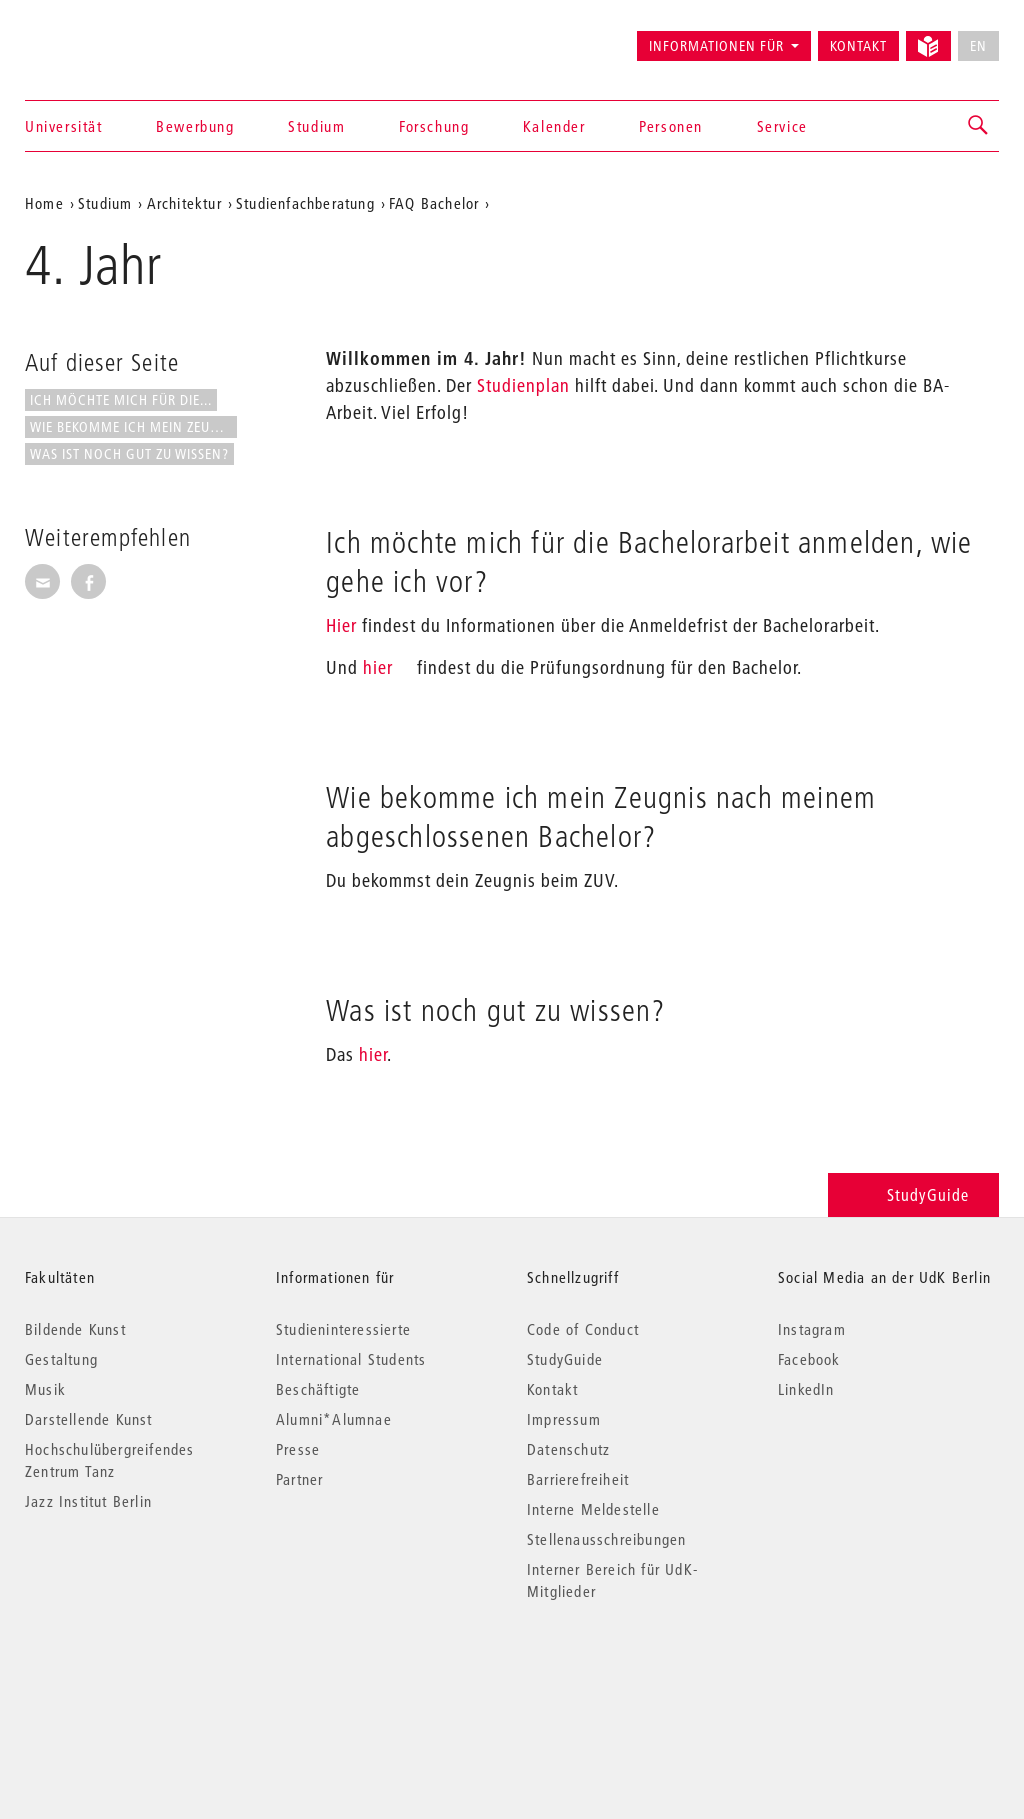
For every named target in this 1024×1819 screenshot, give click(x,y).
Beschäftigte (318, 1389)
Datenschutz (568, 1449)
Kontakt (858, 46)
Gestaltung (61, 1359)
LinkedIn (806, 1389)
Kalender (554, 126)
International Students (351, 1359)
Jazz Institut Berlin (88, 1501)
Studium (316, 126)
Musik (45, 1389)
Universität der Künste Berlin (103, 37)
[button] (979, 126)
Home (44, 203)
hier (378, 667)
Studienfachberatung (305, 203)
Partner (299, 1479)
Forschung (434, 126)
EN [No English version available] (978, 46)
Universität (64, 126)
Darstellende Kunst (89, 1419)
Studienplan (523, 385)
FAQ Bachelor (434, 203)
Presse (298, 1449)
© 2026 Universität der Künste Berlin (129, 1675)
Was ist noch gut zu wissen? (129, 454)
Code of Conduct (583, 1329)
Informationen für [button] (716, 46)
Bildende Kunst (75, 1329)
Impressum (564, 1419)
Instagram (812, 1329)
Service (782, 126)
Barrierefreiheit (578, 1479)
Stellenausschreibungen (606, 1539)
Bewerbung (195, 126)
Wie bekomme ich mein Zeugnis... (133, 427)
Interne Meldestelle (593, 1509)
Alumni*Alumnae (334, 1419)
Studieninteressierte (343, 1329)
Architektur (184, 203)
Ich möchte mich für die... (121, 400)
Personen (671, 126)
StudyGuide (913, 1194)
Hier (341, 625)
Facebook (809, 1359)
